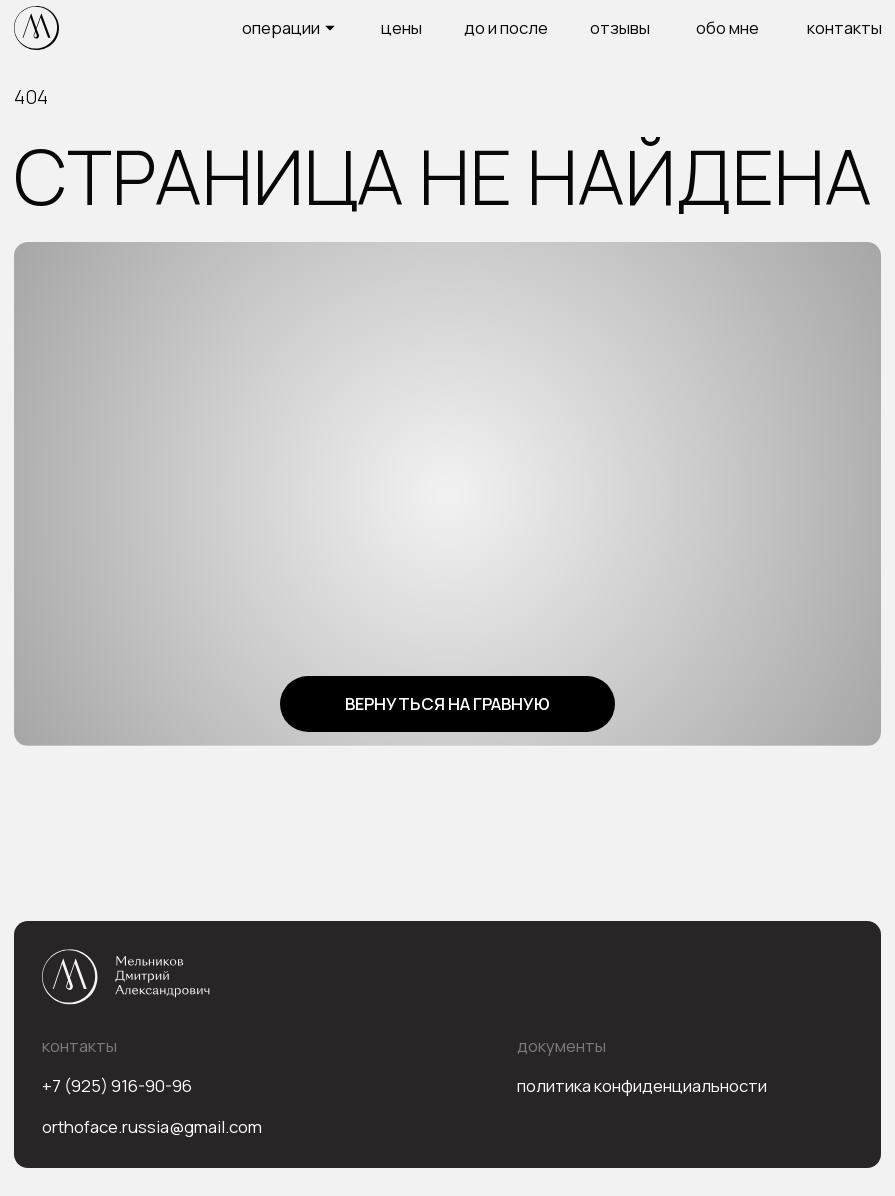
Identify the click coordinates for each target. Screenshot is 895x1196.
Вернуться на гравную (447, 703)
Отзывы (620, 27)
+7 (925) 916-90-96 (117, 1085)
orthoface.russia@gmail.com (152, 1126)
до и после (506, 27)
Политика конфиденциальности (642, 1085)
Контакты (844, 27)
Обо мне (727, 27)
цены (401, 27)
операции (281, 27)
